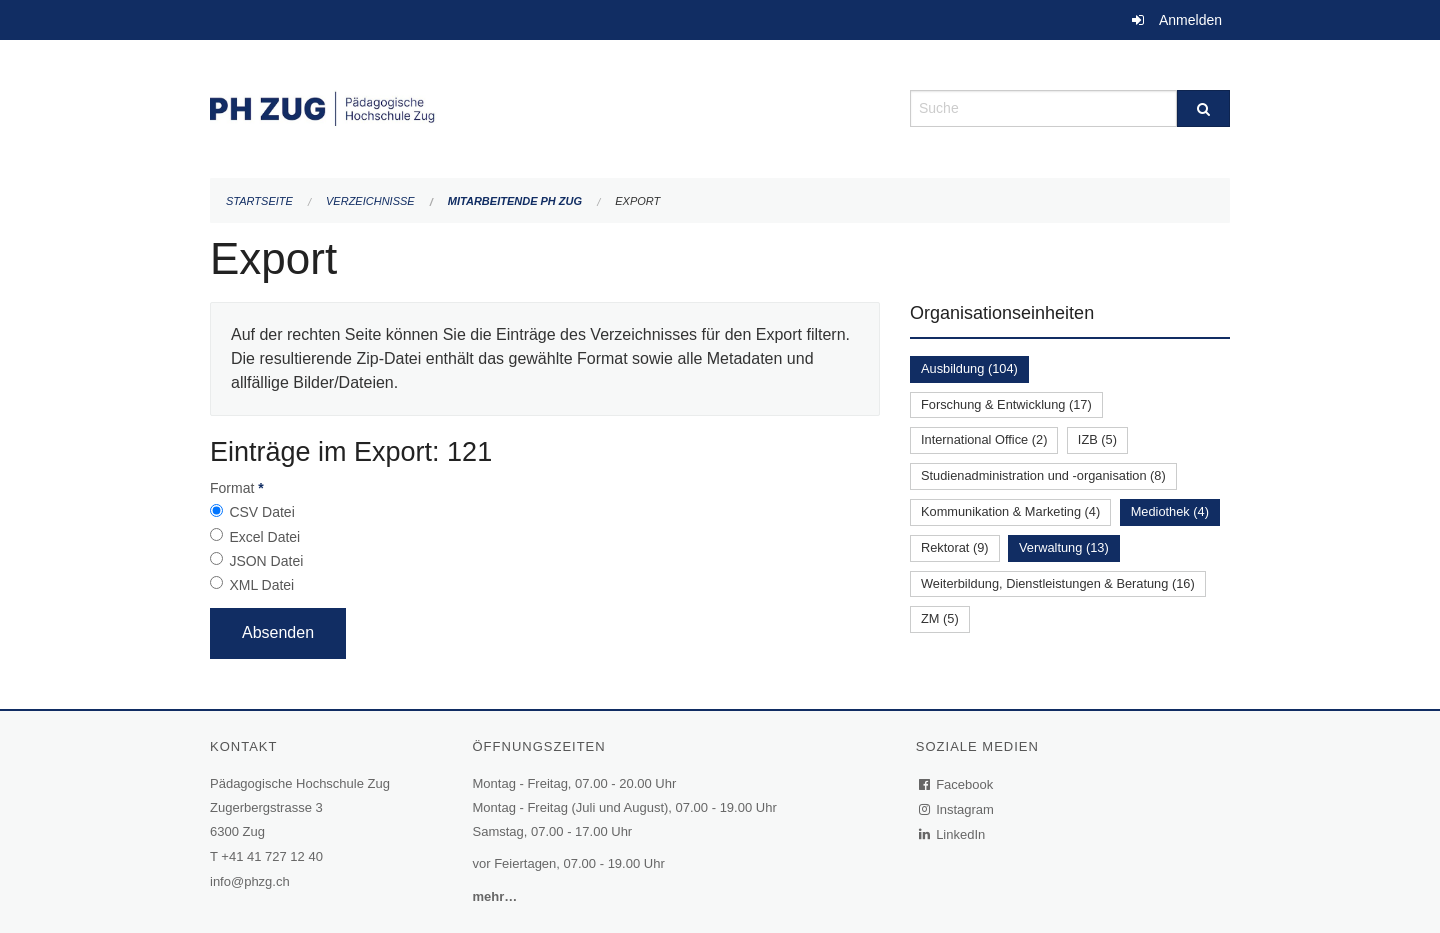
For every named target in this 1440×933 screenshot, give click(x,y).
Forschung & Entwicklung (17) (1006, 404)
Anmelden (1190, 20)
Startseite (259, 201)
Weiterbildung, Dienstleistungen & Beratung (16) (1058, 583)
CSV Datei (261, 512)
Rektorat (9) (955, 547)
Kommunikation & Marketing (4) (1010, 511)
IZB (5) (1097, 439)
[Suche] (1203, 108)
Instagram (957, 809)
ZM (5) (940, 618)
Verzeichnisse (370, 201)
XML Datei (261, 585)
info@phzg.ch (250, 881)
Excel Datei (264, 537)
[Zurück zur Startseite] (545, 106)
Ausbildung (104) (969, 368)
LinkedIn (953, 834)
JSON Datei (266, 561)
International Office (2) (984, 439)
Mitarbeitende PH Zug (515, 201)
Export (637, 201)
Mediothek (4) (1170, 511)
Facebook (957, 784)
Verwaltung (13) (1064, 547)
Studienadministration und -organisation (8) (1043, 475)
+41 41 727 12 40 (272, 856)
